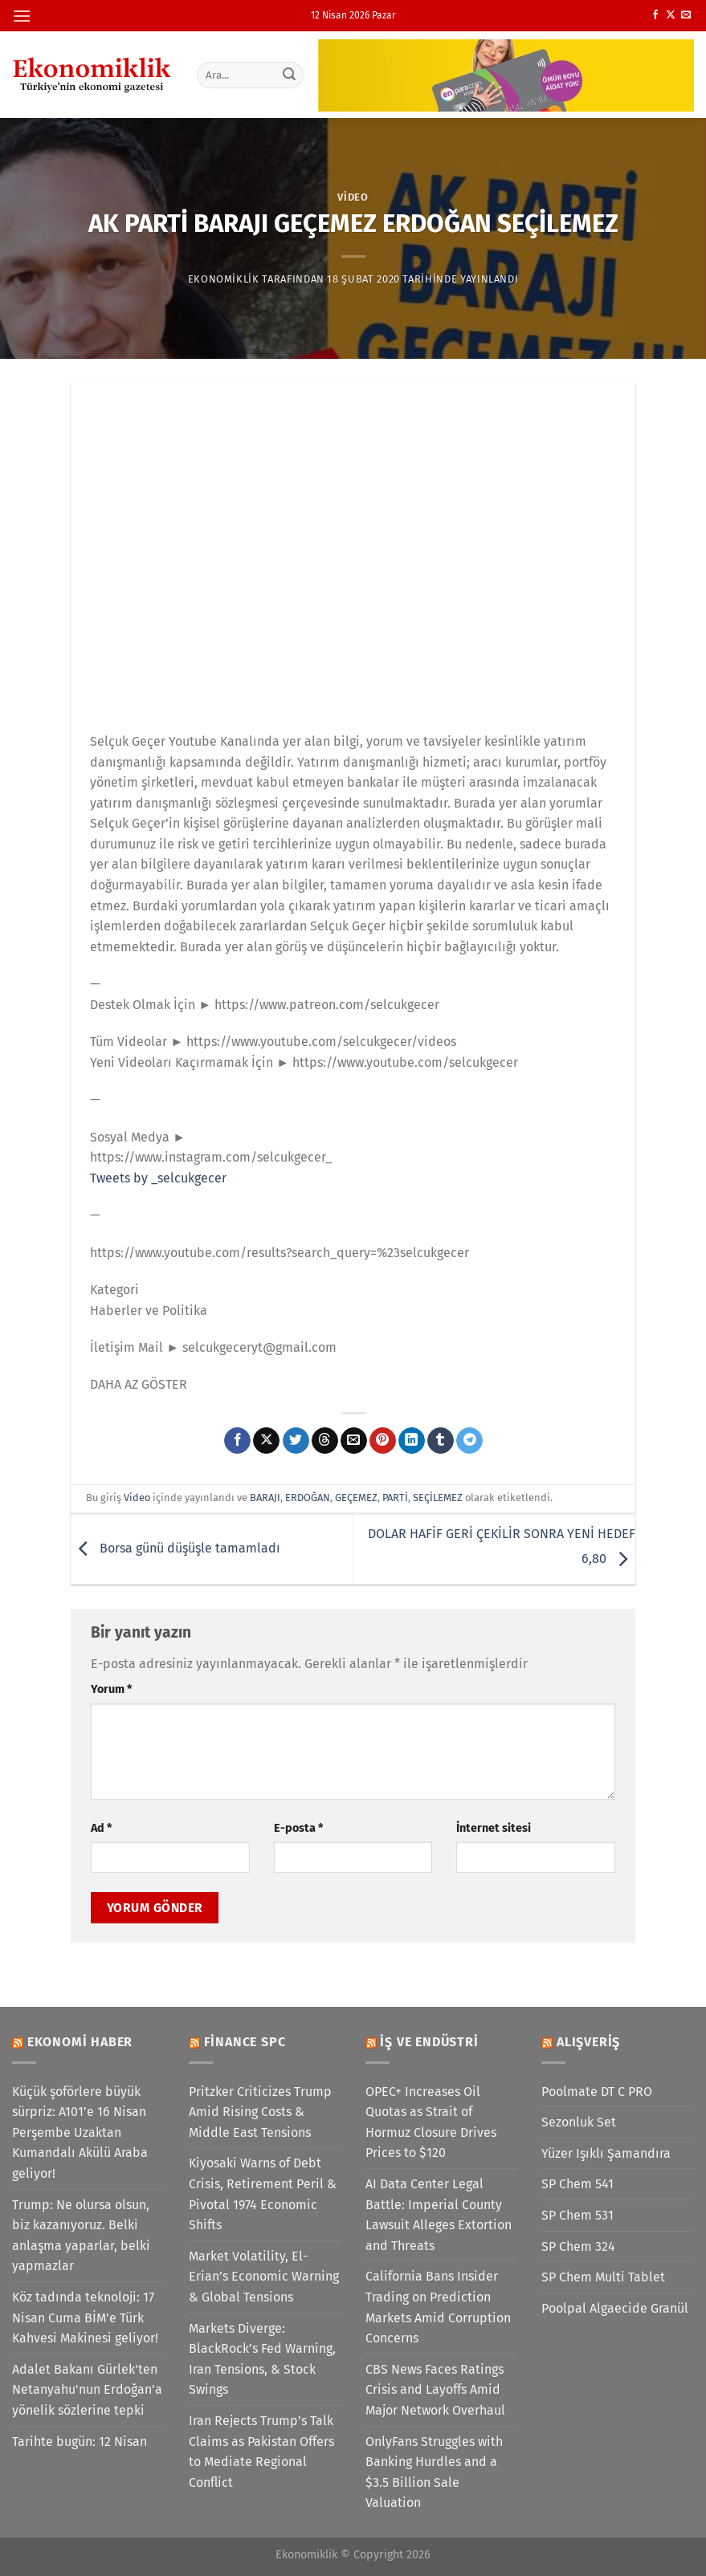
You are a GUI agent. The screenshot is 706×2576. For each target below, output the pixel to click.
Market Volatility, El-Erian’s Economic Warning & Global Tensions (264, 2276)
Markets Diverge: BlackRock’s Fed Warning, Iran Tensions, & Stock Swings (262, 2359)
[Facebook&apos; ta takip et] (655, 15)
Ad (101, 1828)
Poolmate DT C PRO (596, 2091)
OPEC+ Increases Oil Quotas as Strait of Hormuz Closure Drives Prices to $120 (430, 2122)
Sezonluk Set (578, 2122)
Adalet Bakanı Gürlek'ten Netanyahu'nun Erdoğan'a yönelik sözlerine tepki (87, 2390)
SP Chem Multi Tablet (603, 2277)
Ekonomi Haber (80, 2041)
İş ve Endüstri (429, 2041)
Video (352, 197)
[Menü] (21, 15)
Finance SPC (245, 2041)
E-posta (298, 1828)
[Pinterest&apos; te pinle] (382, 1441)
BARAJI (265, 1497)
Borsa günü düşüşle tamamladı (175, 1549)
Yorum (111, 1689)
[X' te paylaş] (266, 1441)
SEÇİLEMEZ (438, 1497)
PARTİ (395, 1497)
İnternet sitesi (493, 1828)
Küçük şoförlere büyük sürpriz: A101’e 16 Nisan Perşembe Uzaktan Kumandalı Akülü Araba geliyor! (80, 2132)
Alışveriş (588, 2041)
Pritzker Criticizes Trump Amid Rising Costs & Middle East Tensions (260, 2112)
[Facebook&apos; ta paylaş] (237, 1441)
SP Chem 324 (578, 2246)
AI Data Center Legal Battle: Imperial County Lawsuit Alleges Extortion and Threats (438, 2214)
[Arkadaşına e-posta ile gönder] (354, 1441)
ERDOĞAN (307, 1497)
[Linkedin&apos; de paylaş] (411, 1441)
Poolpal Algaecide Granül (614, 2308)
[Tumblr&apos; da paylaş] (440, 1441)
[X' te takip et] (670, 15)
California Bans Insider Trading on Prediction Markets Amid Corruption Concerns (438, 2307)
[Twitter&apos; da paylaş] (296, 1441)
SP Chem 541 (577, 2183)
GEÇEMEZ (356, 1497)
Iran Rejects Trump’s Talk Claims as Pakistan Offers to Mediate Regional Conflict (261, 2451)
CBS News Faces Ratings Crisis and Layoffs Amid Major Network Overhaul (435, 2390)
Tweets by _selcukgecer (158, 1178)
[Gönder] (289, 74)
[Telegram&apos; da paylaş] (469, 1441)
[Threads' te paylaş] (325, 1441)
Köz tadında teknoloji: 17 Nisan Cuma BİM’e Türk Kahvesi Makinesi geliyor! (85, 2317)
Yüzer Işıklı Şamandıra (606, 2153)
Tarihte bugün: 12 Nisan (79, 2441)
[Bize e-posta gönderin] (686, 15)
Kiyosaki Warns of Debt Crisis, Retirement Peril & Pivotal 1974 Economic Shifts (263, 2193)
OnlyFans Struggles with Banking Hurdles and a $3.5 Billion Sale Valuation (434, 2472)
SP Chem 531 (577, 2215)
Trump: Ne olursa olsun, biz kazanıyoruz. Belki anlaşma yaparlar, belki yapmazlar (81, 2235)
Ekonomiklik (223, 279)
